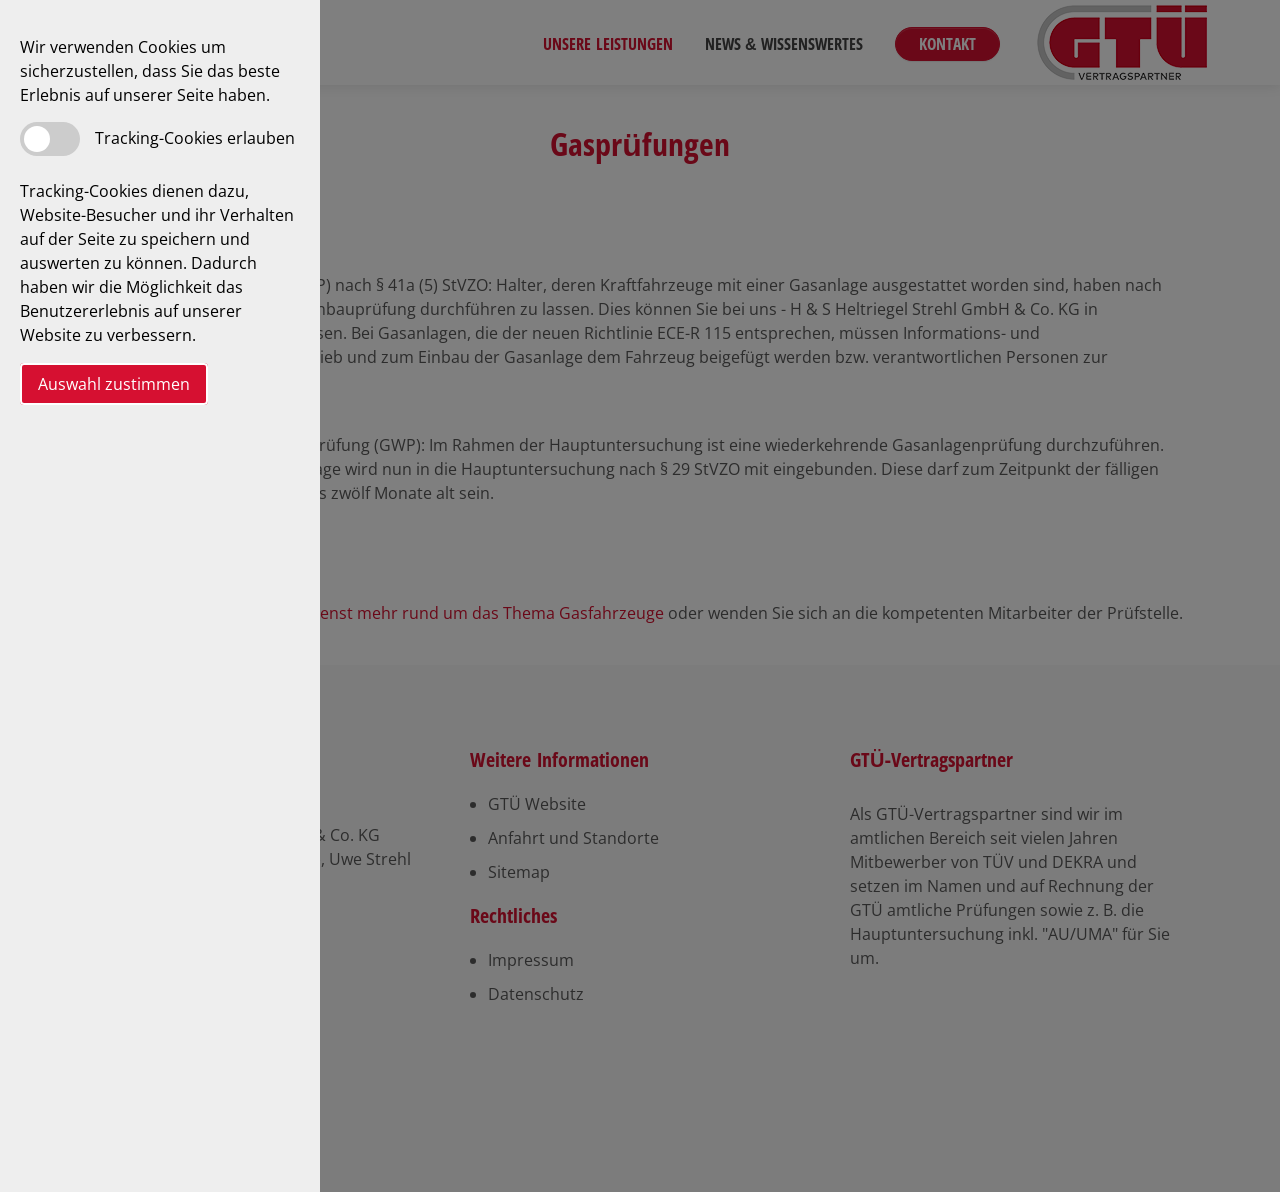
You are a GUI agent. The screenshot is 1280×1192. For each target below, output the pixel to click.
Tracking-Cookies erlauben (195, 138)
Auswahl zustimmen (114, 384)
